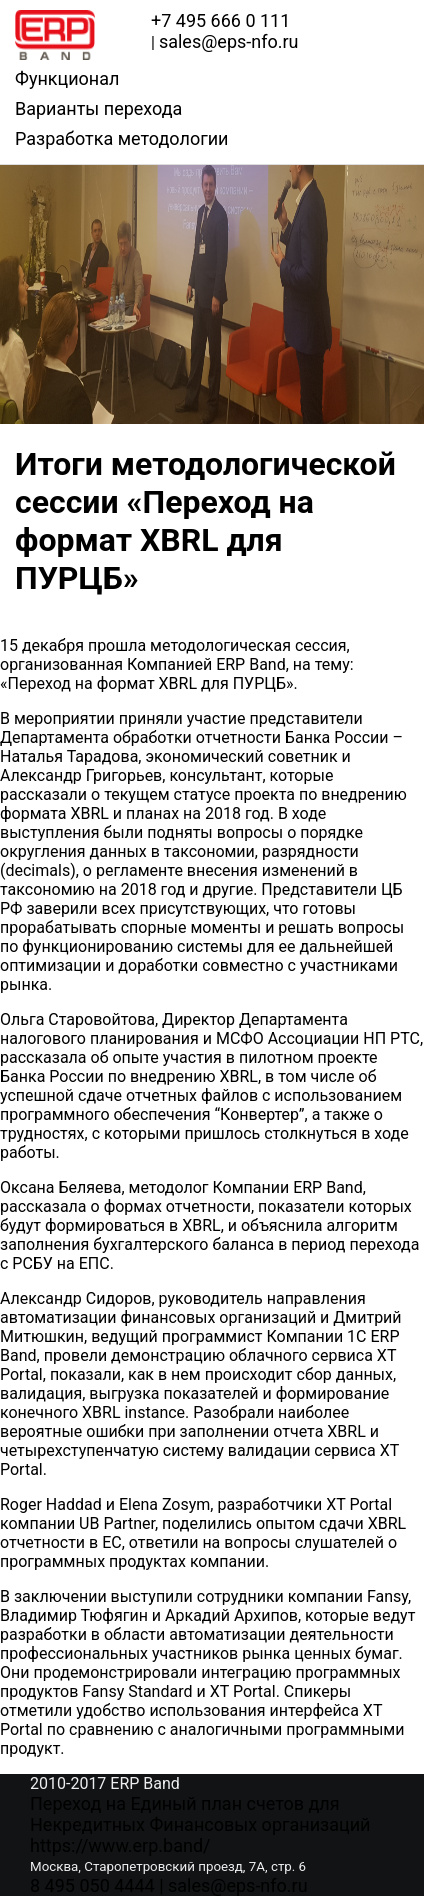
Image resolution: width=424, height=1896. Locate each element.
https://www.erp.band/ (120, 1845)
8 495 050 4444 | (99, 1885)
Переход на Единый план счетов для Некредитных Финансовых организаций (200, 1814)
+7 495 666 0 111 (220, 20)
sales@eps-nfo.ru (238, 1885)
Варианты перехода (98, 108)
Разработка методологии (121, 138)
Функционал (67, 78)
